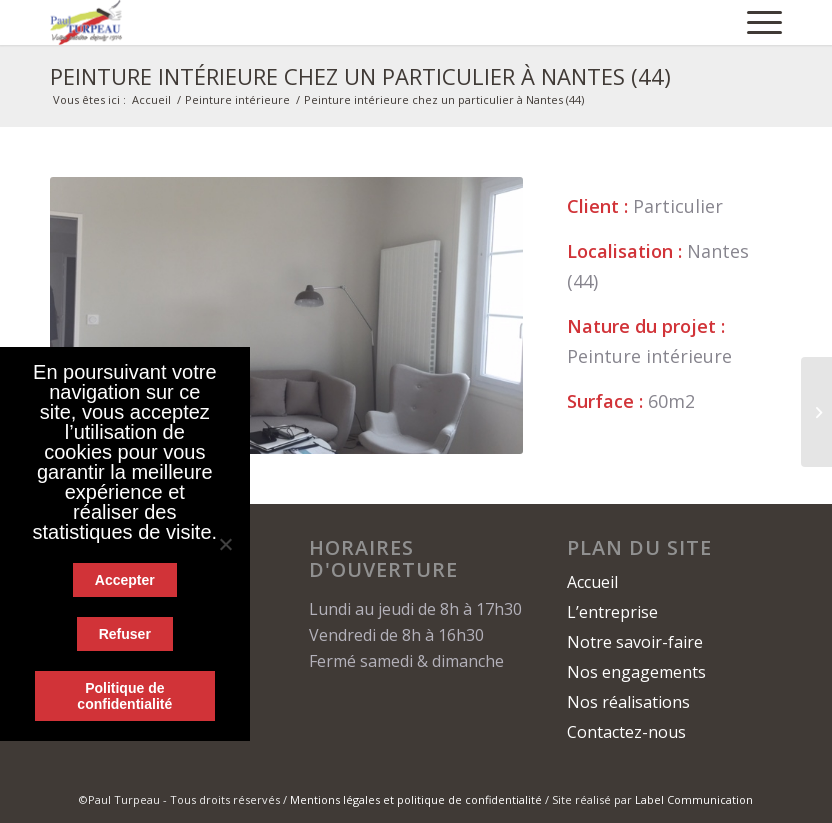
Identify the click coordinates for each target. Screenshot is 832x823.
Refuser (125, 634)
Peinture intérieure (237, 99)
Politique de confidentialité (124, 696)
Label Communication (694, 799)
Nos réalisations (628, 702)
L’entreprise (612, 612)
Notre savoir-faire (635, 642)
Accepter (125, 580)
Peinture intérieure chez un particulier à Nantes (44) (360, 76)
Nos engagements (636, 672)
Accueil (151, 99)
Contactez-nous (626, 732)
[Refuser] (225, 544)
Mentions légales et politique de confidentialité (416, 799)
